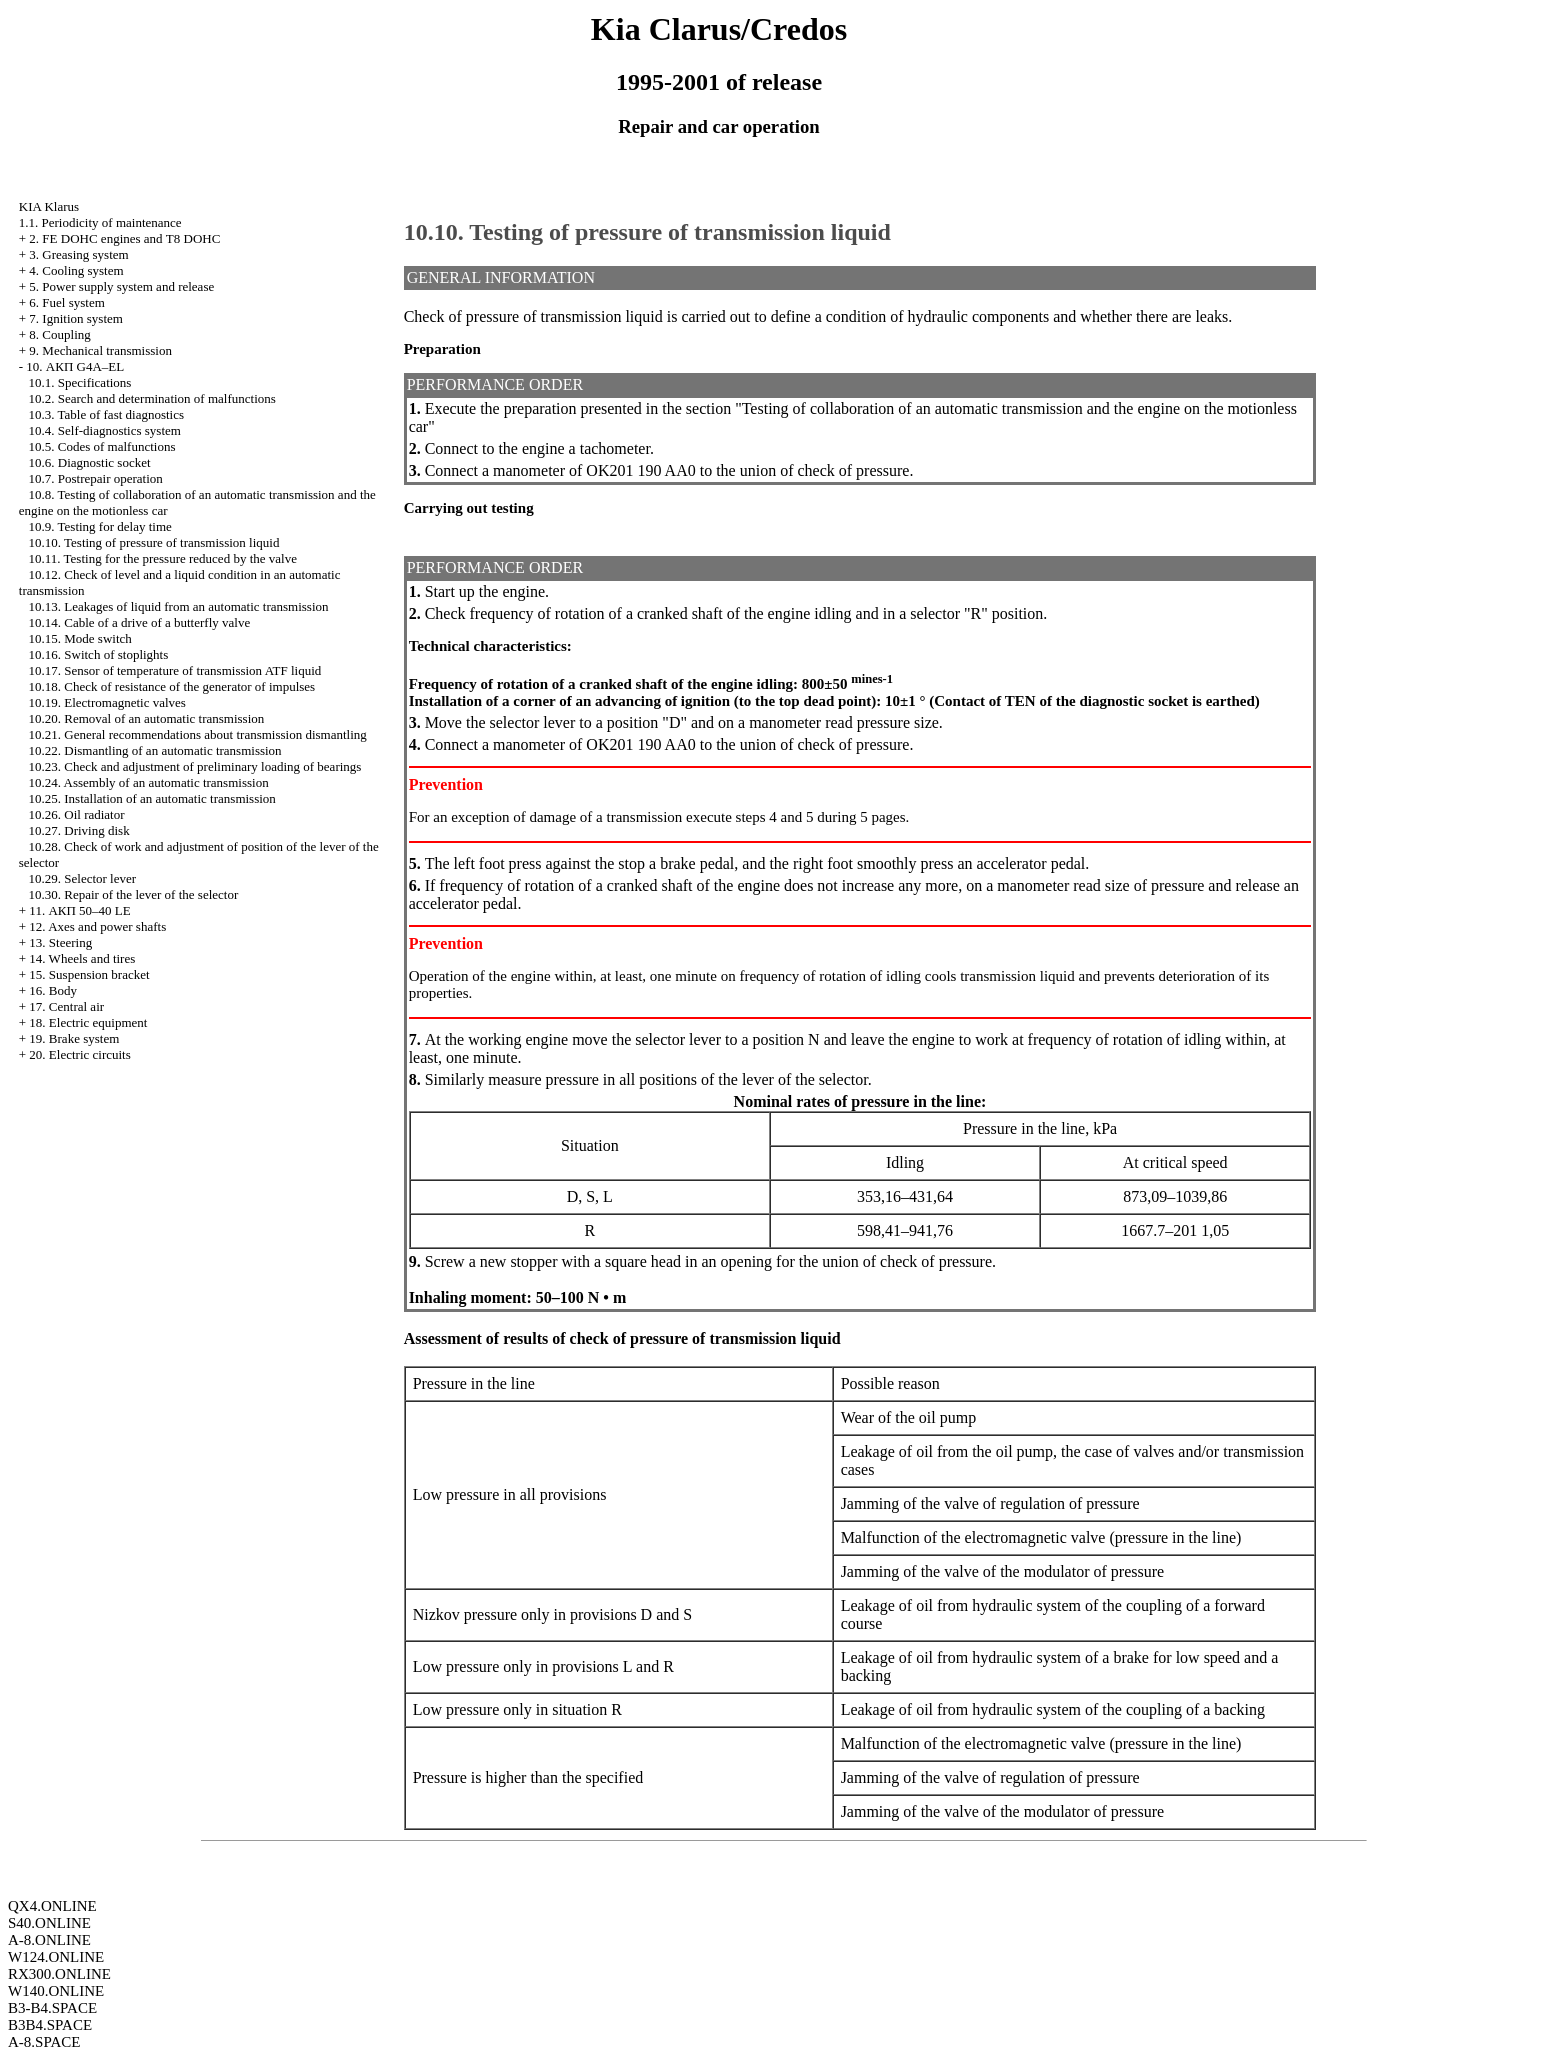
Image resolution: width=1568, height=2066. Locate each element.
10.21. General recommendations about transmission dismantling (198, 734)
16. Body (53, 990)
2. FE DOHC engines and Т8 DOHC (124, 238)
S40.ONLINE (49, 1923)
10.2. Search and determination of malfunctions (152, 398)
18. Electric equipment (88, 1022)
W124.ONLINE (56, 1957)
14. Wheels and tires (82, 958)
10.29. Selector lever (83, 878)
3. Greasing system (78, 254)
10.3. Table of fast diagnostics (107, 414)
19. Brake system (74, 1038)
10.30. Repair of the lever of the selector (134, 894)
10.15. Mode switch (80, 638)
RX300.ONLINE (59, 1974)
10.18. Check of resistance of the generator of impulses (172, 686)
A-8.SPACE (44, 2042)
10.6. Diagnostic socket (90, 462)
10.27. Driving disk (79, 830)
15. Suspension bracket (89, 974)
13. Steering (60, 942)
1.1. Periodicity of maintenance (100, 222)
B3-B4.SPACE (52, 2008)
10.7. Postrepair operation (96, 478)
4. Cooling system (76, 270)
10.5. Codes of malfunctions (102, 446)
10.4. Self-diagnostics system (105, 430)
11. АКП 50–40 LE (79, 910)
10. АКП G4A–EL (75, 366)
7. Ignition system (76, 318)
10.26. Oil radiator (77, 814)
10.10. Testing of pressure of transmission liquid (154, 542)
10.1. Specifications (80, 382)
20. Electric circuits (79, 1054)
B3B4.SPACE (50, 2025)
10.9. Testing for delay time (100, 526)
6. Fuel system (66, 302)
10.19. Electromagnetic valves (107, 702)
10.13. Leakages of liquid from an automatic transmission (179, 606)
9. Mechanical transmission (100, 350)
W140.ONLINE (56, 1991)
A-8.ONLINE (49, 1940)
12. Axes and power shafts (97, 926)
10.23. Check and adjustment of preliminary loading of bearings (195, 766)
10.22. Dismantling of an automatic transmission (155, 750)
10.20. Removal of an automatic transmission (147, 718)
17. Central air (66, 1006)
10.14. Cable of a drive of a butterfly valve (140, 622)
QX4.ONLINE (52, 1906)
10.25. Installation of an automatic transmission (152, 798)
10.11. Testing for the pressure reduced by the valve (163, 558)
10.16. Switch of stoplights (99, 654)
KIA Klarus (49, 206)
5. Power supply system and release (121, 286)
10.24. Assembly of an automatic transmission (149, 782)
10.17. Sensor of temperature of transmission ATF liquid (175, 670)
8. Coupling (59, 334)
